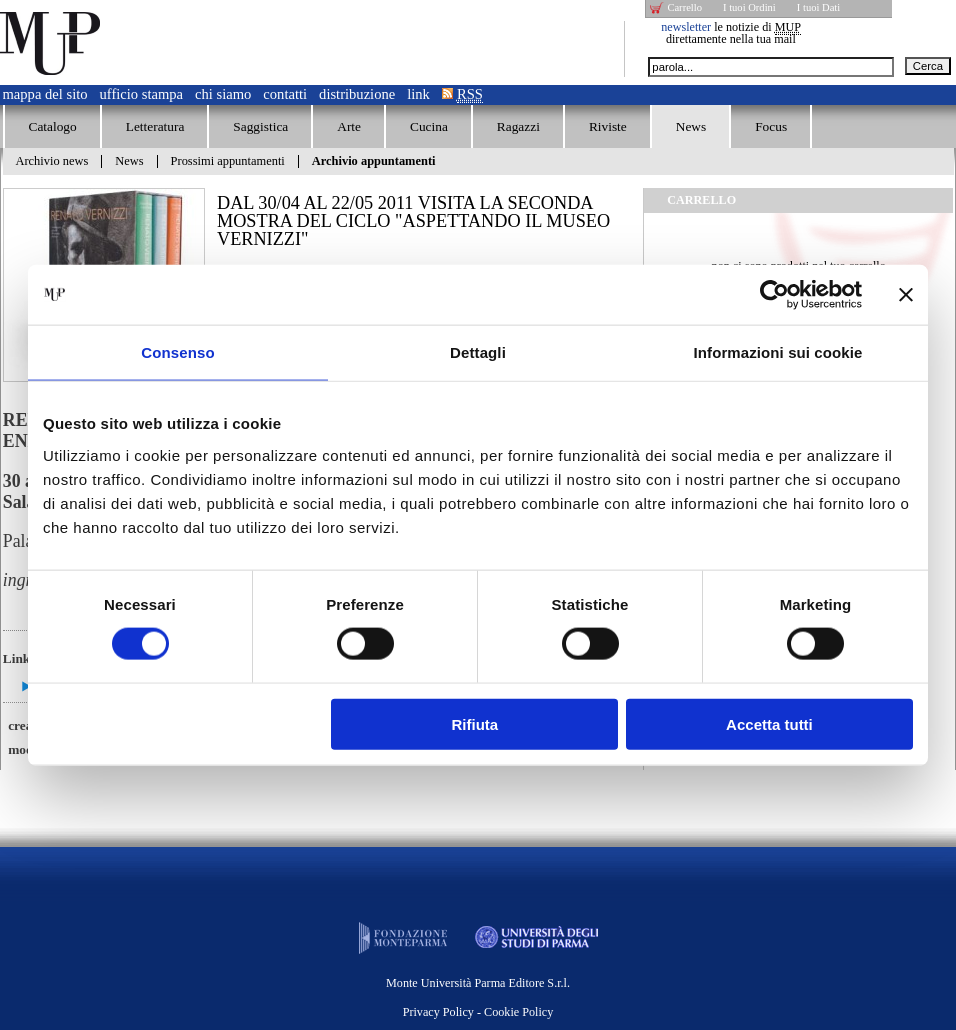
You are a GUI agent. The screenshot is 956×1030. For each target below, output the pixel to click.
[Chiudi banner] (906, 295)
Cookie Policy (518, 1012)
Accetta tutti (769, 723)
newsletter (686, 27)
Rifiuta (475, 723)
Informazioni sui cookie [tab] (778, 352)
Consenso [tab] (177, 352)
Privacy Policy (438, 1012)
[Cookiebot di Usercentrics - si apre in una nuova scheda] (774, 295)
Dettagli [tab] (478, 352)
